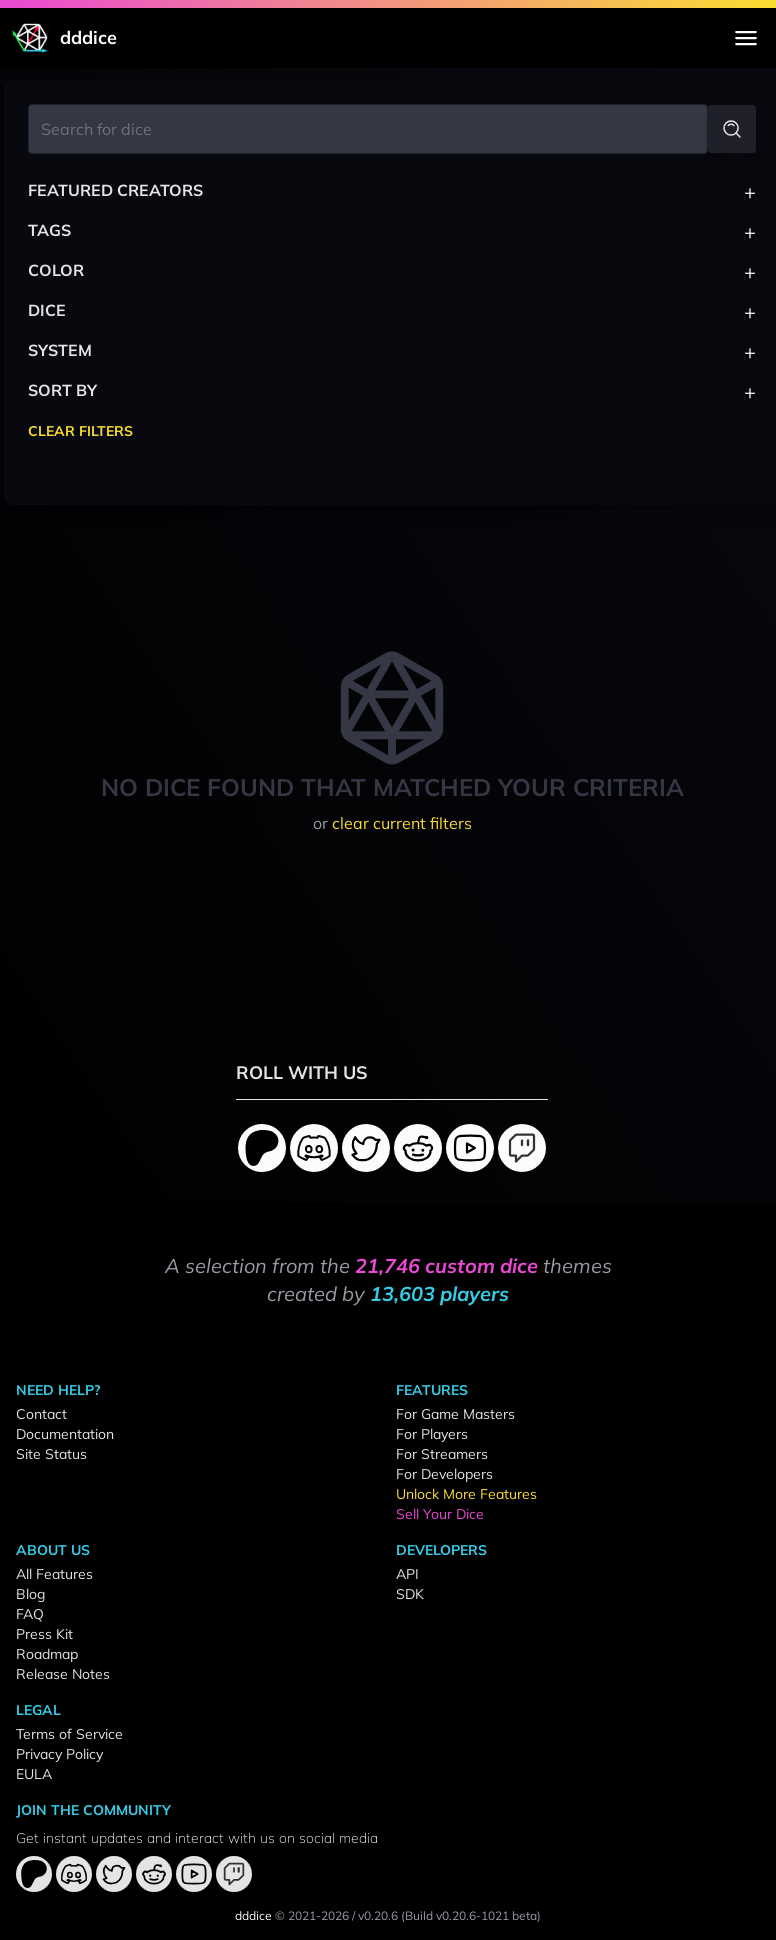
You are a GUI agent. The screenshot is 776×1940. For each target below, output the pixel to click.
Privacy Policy (59, 1754)
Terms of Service (69, 1734)
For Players (432, 1434)
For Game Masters (455, 1414)
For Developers (444, 1474)
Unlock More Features (466, 1494)
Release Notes (63, 1674)
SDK (410, 1594)
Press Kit (44, 1634)
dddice (253, 1915)
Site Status (51, 1454)
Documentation (65, 1434)
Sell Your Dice (440, 1514)
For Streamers (442, 1454)
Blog (30, 1594)
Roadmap (47, 1654)
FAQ (30, 1614)
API (407, 1574)
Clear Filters (80, 431)
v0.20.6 (378, 1915)
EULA (34, 1774)
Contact (41, 1414)
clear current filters (402, 823)
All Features (54, 1574)
